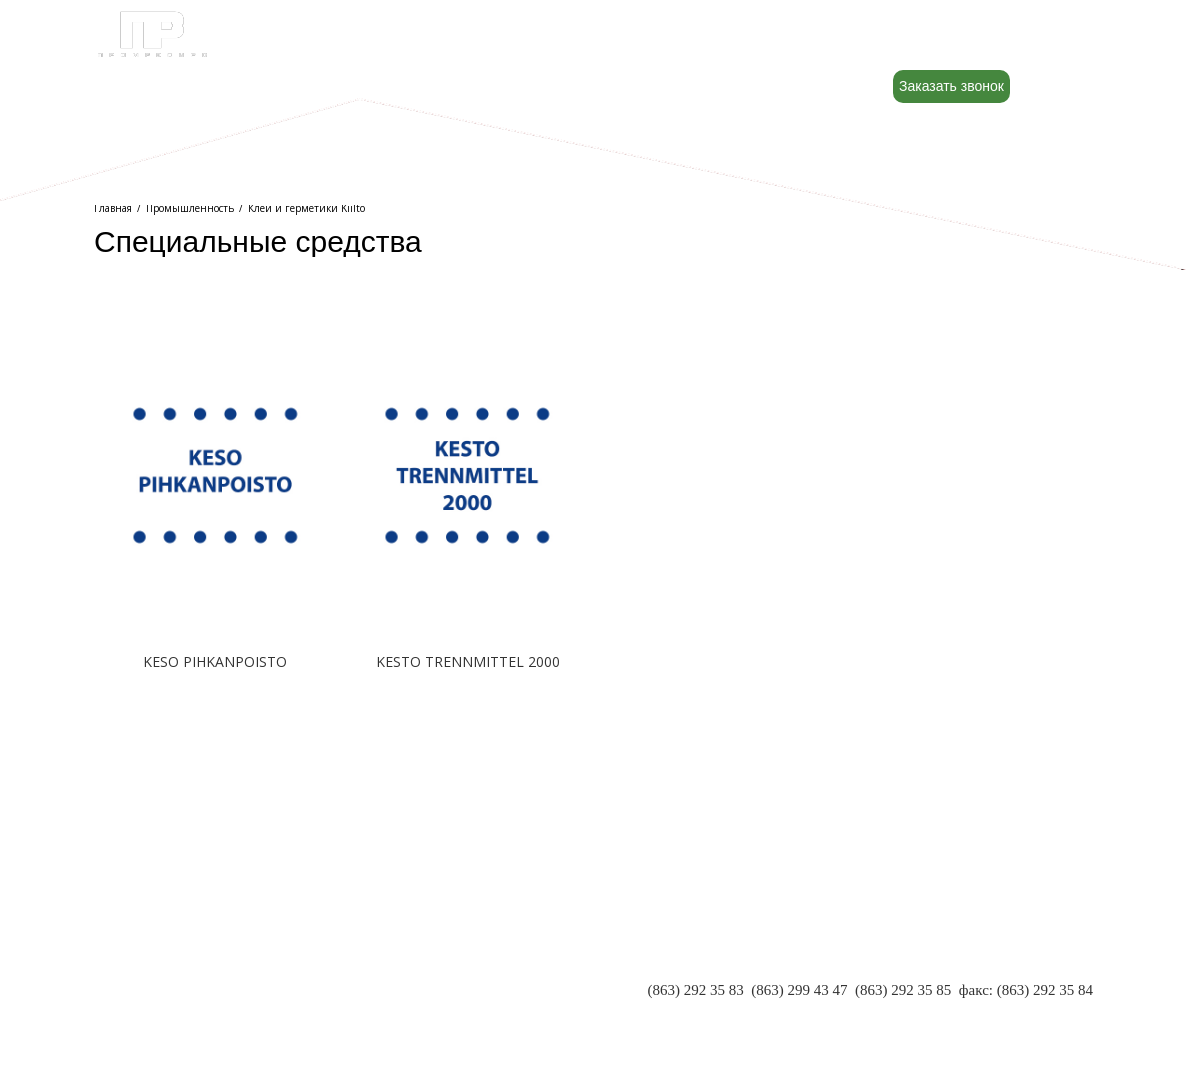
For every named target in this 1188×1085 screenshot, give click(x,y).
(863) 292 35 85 (903, 990)
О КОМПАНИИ (146, 953)
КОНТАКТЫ (136, 1013)
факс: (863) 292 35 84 (1026, 990)
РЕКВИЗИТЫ (139, 993)
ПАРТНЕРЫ (135, 973)
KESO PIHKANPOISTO (215, 661)
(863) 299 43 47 (799, 990)
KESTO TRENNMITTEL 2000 (468, 661)
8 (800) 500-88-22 (977, 41)
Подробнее (215, 725)
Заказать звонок (951, 86)
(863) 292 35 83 (696, 990)
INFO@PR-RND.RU (1029, 1010)
